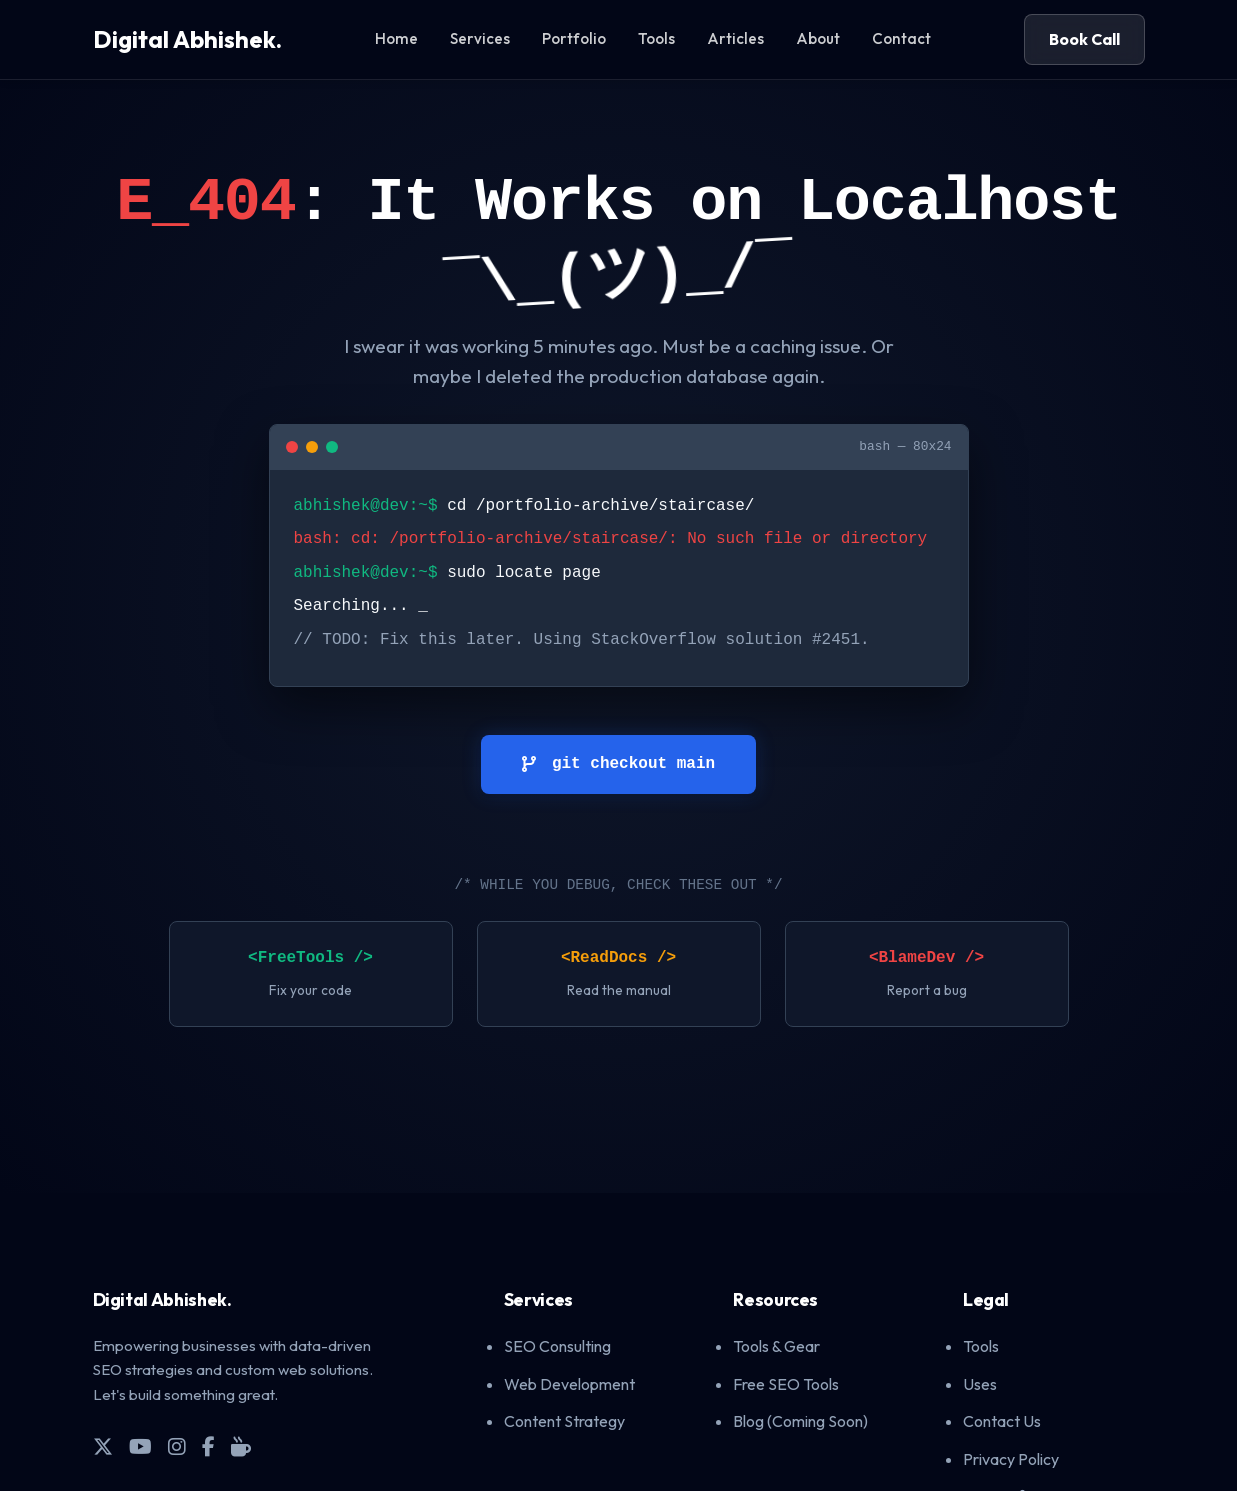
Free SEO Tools (786, 1384)
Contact (901, 38)
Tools (656, 38)
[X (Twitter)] (103, 1447)
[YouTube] (140, 1447)
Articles (735, 38)
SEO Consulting (557, 1346)
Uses (980, 1384)
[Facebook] (208, 1447)
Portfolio (574, 38)
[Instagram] (177, 1447)
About (818, 38)
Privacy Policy (1011, 1459)
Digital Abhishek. (187, 39)
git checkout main (618, 764)
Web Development (569, 1384)
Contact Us (1002, 1421)
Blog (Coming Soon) (800, 1421)
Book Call (1084, 39)
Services (480, 38)
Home (396, 38)
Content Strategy (564, 1421)
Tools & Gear (776, 1346)
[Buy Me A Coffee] (241, 1447)
